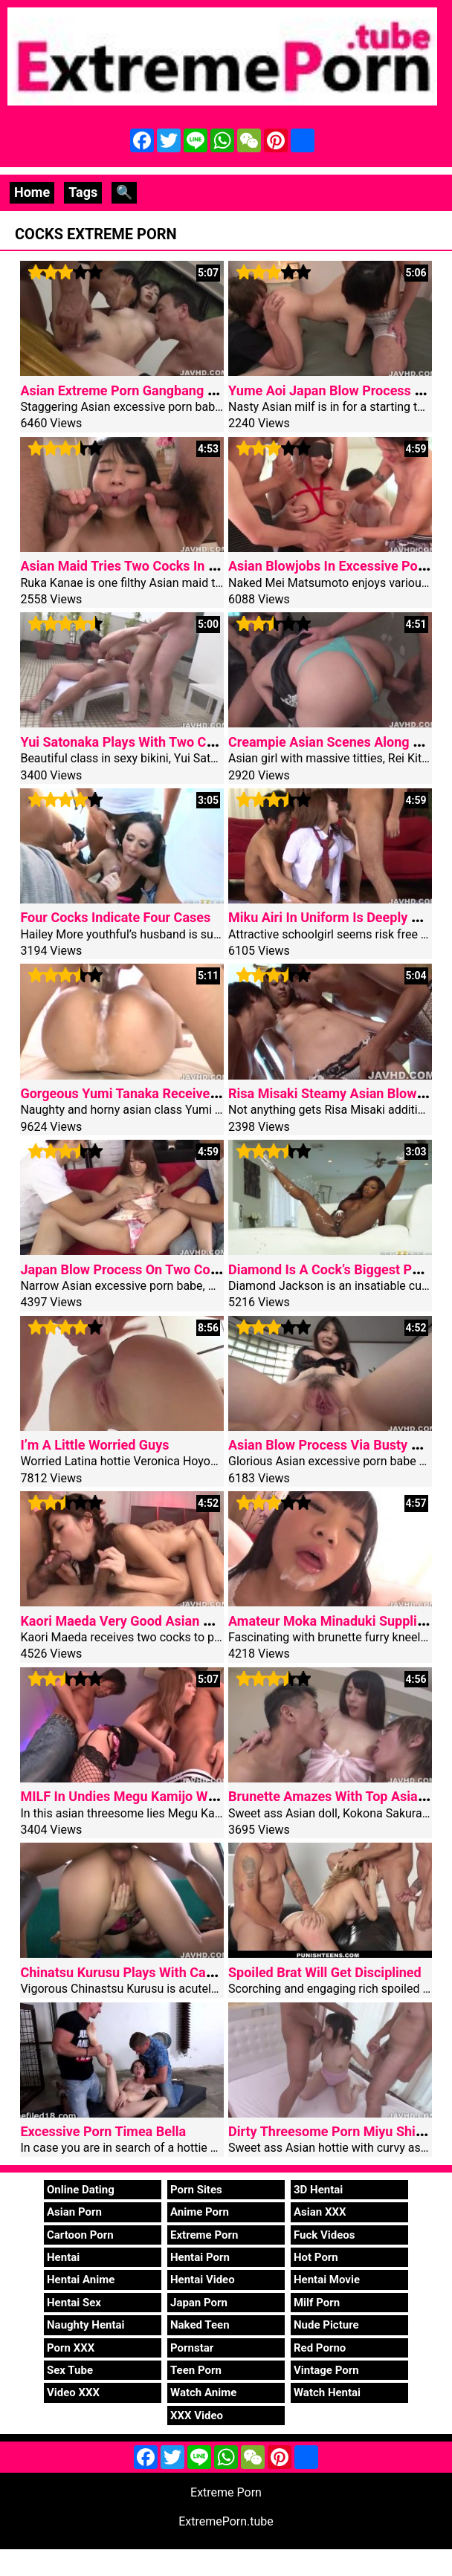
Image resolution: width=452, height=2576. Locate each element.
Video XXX (73, 2392)
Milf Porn (317, 2302)
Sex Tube (70, 2370)
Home (32, 192)
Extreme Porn (204, 2235)
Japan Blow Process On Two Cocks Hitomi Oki (158, 1269)
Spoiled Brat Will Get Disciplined (325, 1972)
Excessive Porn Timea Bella (103, 2131)
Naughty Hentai (86, 2325)
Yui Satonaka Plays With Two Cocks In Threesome (170, 742)
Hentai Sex (74, 2302)
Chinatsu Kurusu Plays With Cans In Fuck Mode (162, 1972)
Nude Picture (326, 2325)
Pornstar (191, 2348)
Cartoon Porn (80, 2235)
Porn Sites (196, 2189)
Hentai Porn (200, 2257)
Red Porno (320, 2348)
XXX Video (196, 2415)
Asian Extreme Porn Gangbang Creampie (142, 390)
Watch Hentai (327, 2392)
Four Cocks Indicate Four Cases (115, 917)
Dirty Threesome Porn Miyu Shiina (330, 2131)
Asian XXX (320, 2212)
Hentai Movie (327, 2279)
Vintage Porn (326, 2370)
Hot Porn (316, 2257)
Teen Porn (196, 2370)
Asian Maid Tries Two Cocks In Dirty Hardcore (157, 566)
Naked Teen (200, 2325)
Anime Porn (199, 2212)
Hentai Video (202, 2279)
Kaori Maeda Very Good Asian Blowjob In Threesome (178, 1621)
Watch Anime (203, 2392)
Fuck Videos (324, 2235)
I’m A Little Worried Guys (94, 1445)
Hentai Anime (80, 2279)
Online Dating (80, 2189)
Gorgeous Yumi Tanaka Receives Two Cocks (152, 1093)
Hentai (63, 2257)
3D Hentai (318, 2189)
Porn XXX (70, 2348)
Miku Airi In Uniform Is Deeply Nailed (338, 917)
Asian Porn (74, 2212)
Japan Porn (198, 2302)
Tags (82, 192)
